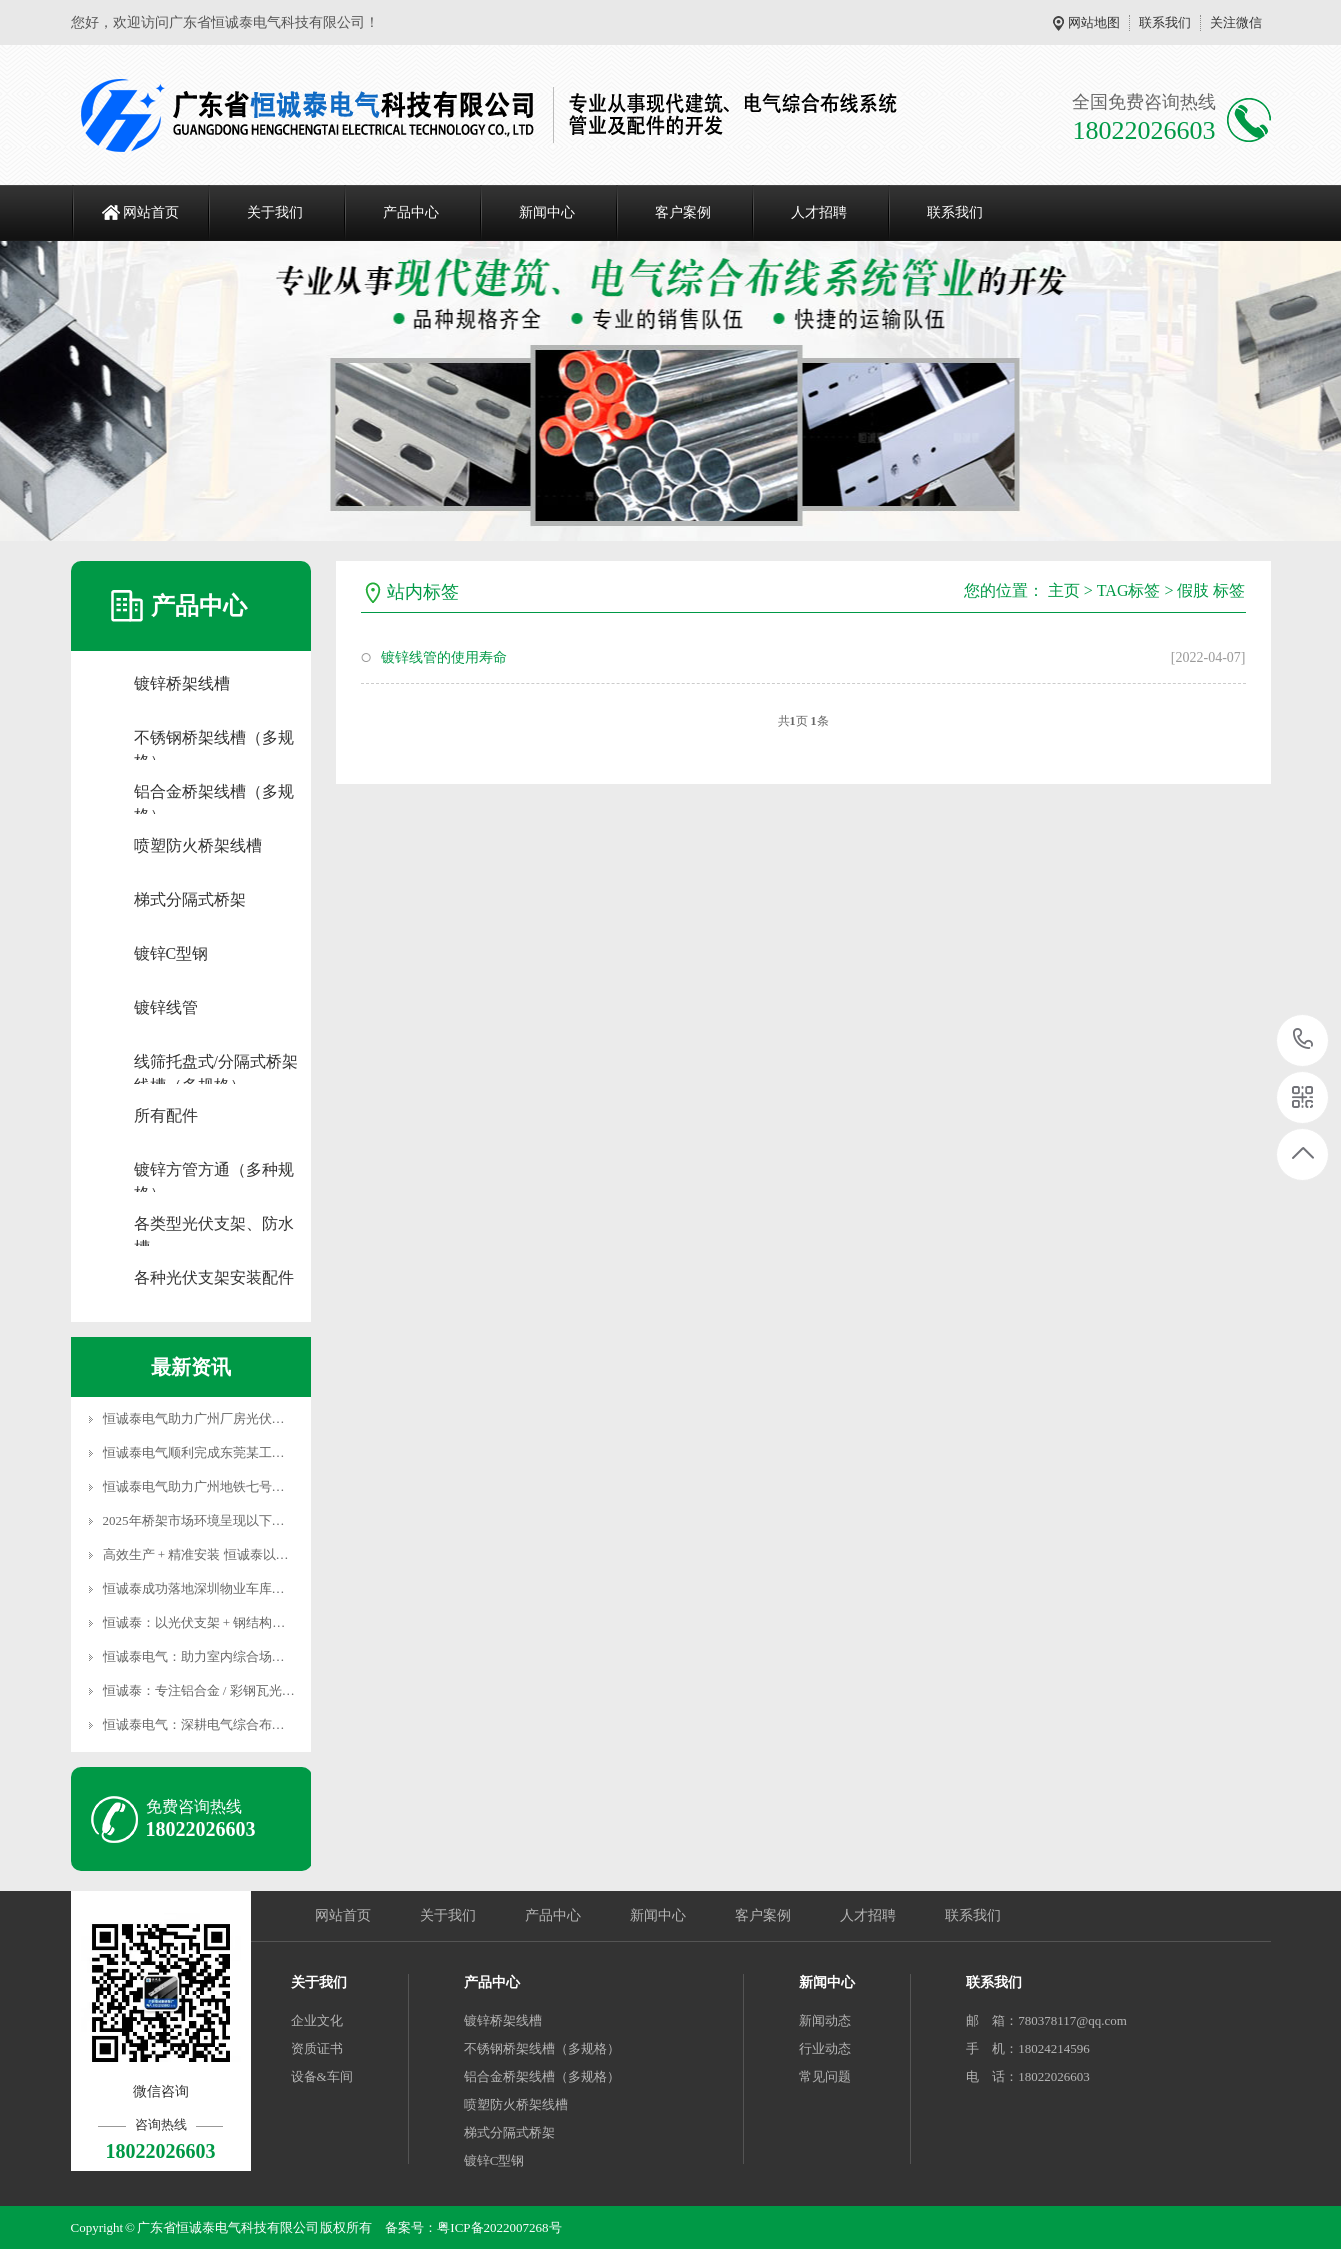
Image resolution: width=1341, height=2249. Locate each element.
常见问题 (825, 2076)
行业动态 (825, 2048)
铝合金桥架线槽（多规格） (214, 793)
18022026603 (1303, 1039)
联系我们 (1165, 22)
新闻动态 (825, 2020)
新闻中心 (547, 212)
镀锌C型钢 (171, 953)
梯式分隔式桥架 (190, 899)
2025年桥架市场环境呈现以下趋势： (207, 1520)
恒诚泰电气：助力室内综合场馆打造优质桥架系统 (246, 1656)
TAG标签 (1129, 590)
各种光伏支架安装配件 (214, 1277)
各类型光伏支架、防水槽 (214, 1225)
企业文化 (317, 2020)
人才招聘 (819, 212)
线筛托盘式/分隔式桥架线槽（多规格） (216, 1063)
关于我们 (275, 212)
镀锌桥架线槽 (182, 683)
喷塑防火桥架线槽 (198, 845)
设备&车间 (322, 2076)
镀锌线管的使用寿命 (444, 657)
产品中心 (411, 212)
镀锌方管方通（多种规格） (214, 1171)
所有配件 (166, 1115)
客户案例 (683, 212)
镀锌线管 (166, 1007)
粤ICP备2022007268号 (499, 2227)
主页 (1064, 590)
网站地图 (1094, 22)
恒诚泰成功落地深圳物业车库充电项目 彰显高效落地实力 (267, 1588)
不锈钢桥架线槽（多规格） (214, 739)
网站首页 (151, 212)
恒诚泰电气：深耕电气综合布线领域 (207, 1724)
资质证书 (317, 2048)
